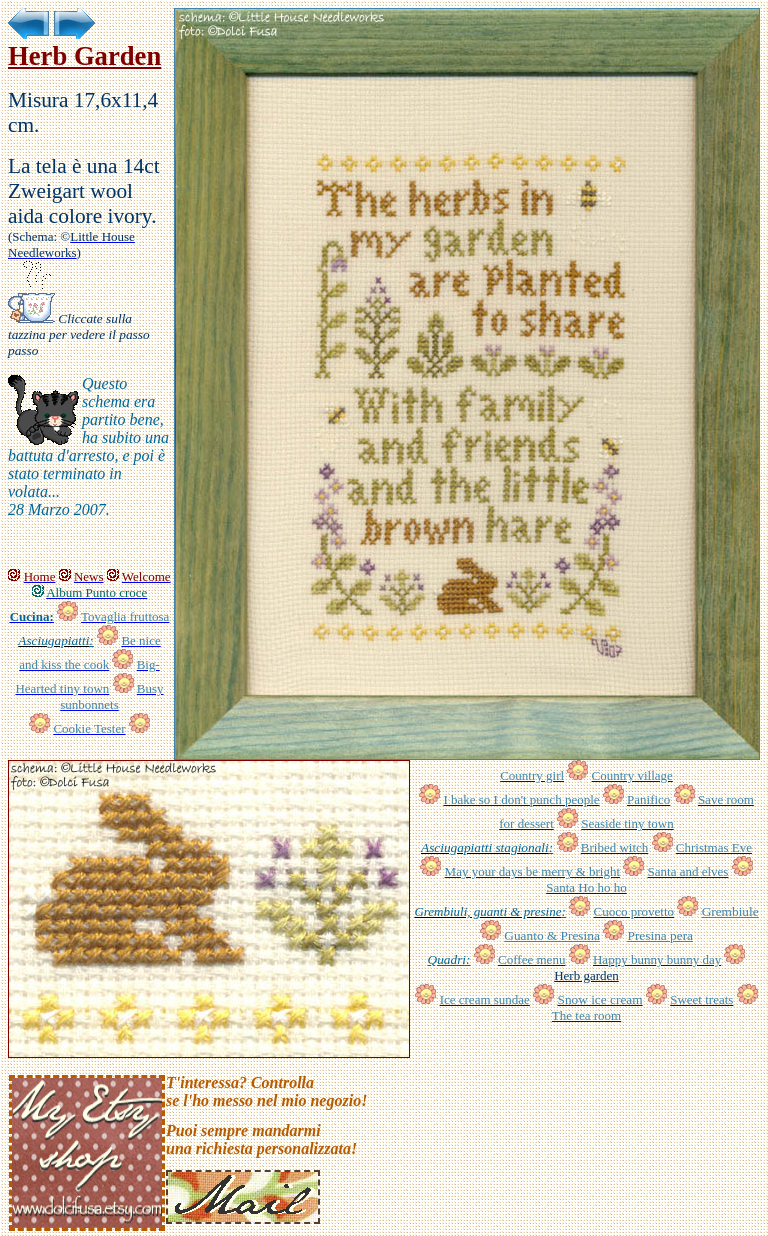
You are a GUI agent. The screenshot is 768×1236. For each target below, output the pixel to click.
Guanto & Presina (552, 935)
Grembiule (730, 911)
